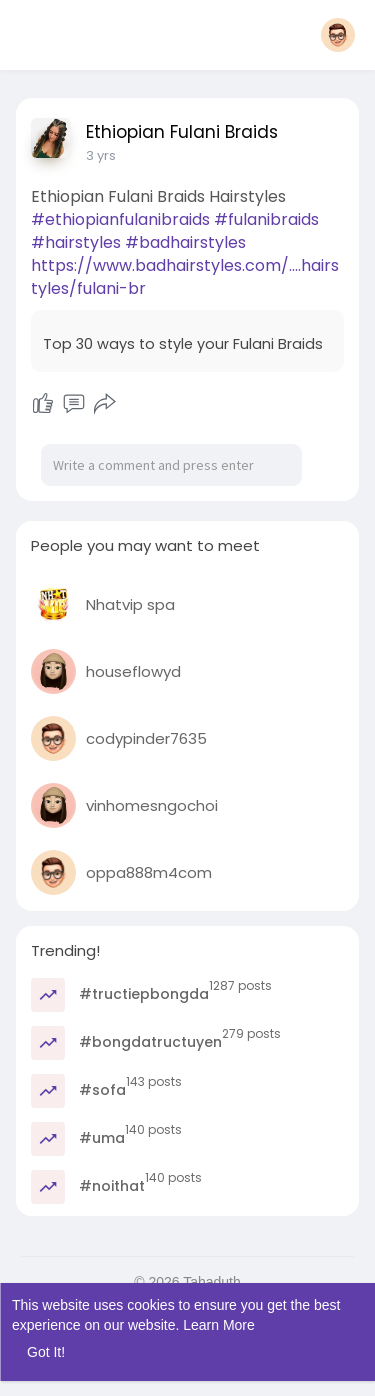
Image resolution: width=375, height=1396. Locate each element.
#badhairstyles (185, 242)
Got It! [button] (46, 1352)
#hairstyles (76, 242)
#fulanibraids (266, 219)
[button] (338, 35)
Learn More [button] (219, 1325)
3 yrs (101, 155)
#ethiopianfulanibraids (120, 219)
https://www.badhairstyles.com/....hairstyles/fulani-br (185, 277)
